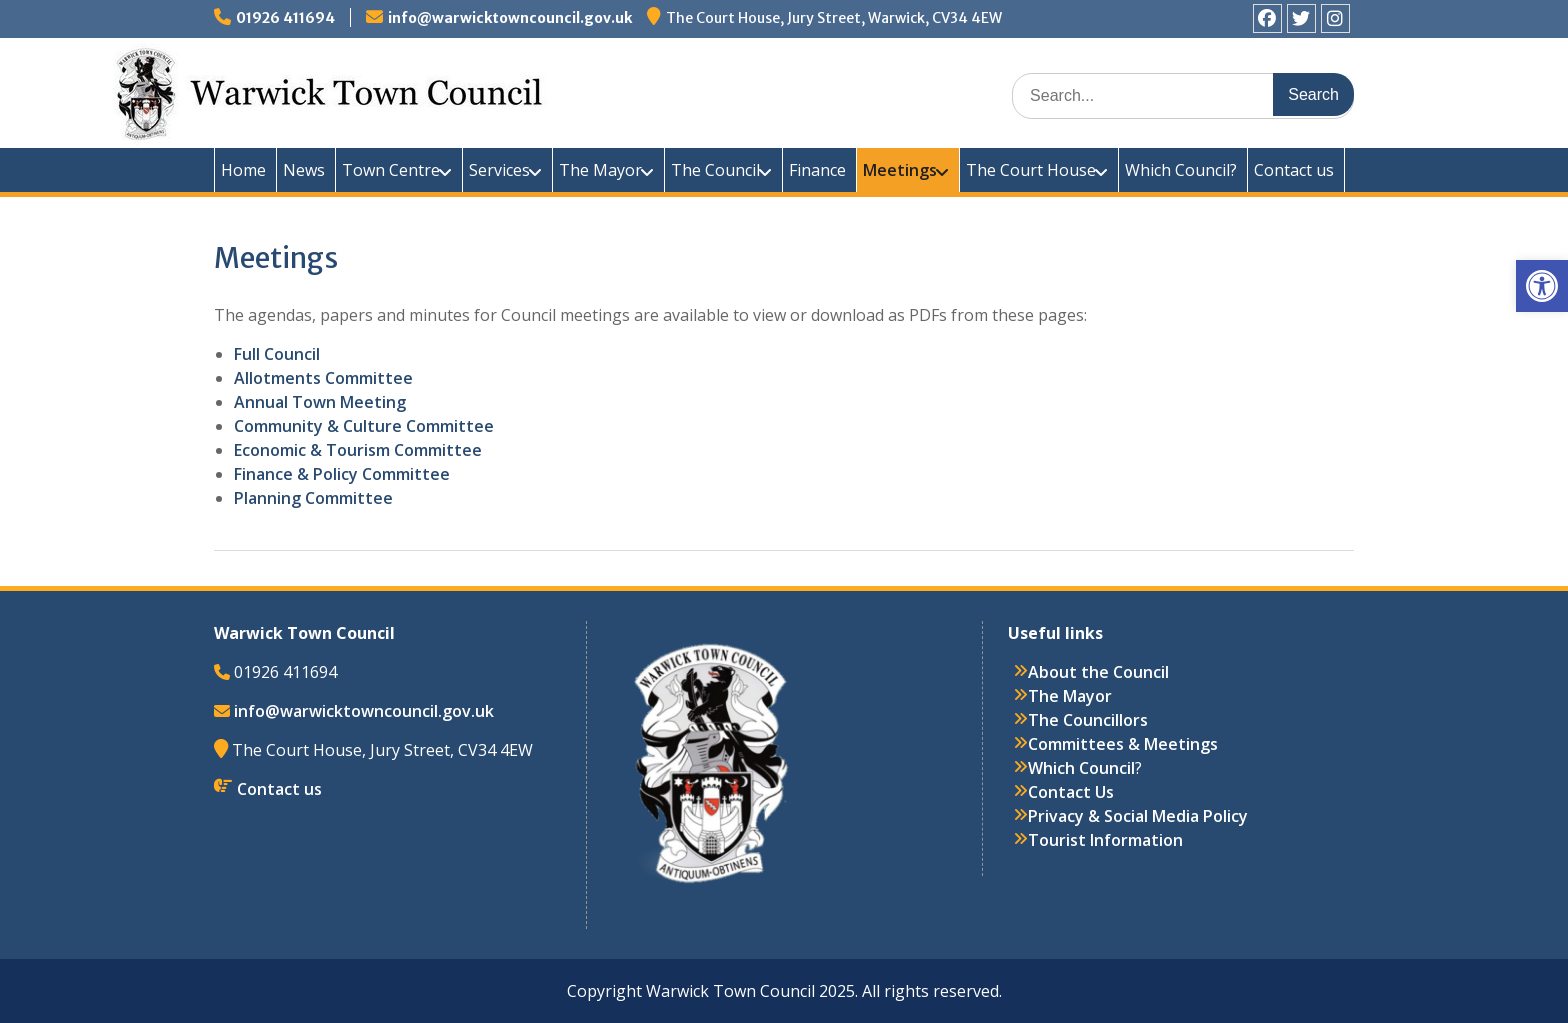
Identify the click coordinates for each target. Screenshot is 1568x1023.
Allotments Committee (323, 378)
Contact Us (1071, 792)
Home (243, 170)
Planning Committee (313, 498)
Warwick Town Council (574, 90)
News (304, 170)
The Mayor (600, 170)
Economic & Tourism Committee (358, 450)
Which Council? (1181, 170)
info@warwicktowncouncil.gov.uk (510, 18)
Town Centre (391, 170)
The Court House (1031, 170)
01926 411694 (285, 18)
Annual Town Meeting (320, 402)
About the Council (1098, 672)
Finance (817, 170)
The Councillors (1088, 720)
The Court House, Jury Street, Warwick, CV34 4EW (834, 18)
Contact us (1294, 170)
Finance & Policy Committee (342, 474)
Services (499, 170)
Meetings (900, 170)
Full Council (277, 354)
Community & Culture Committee (364, 426)
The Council (715, 170)
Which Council (1081, 768)
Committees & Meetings (1123, 744)
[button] (1542, 286)
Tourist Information (1105, 840)
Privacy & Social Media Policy (1138, 816)
